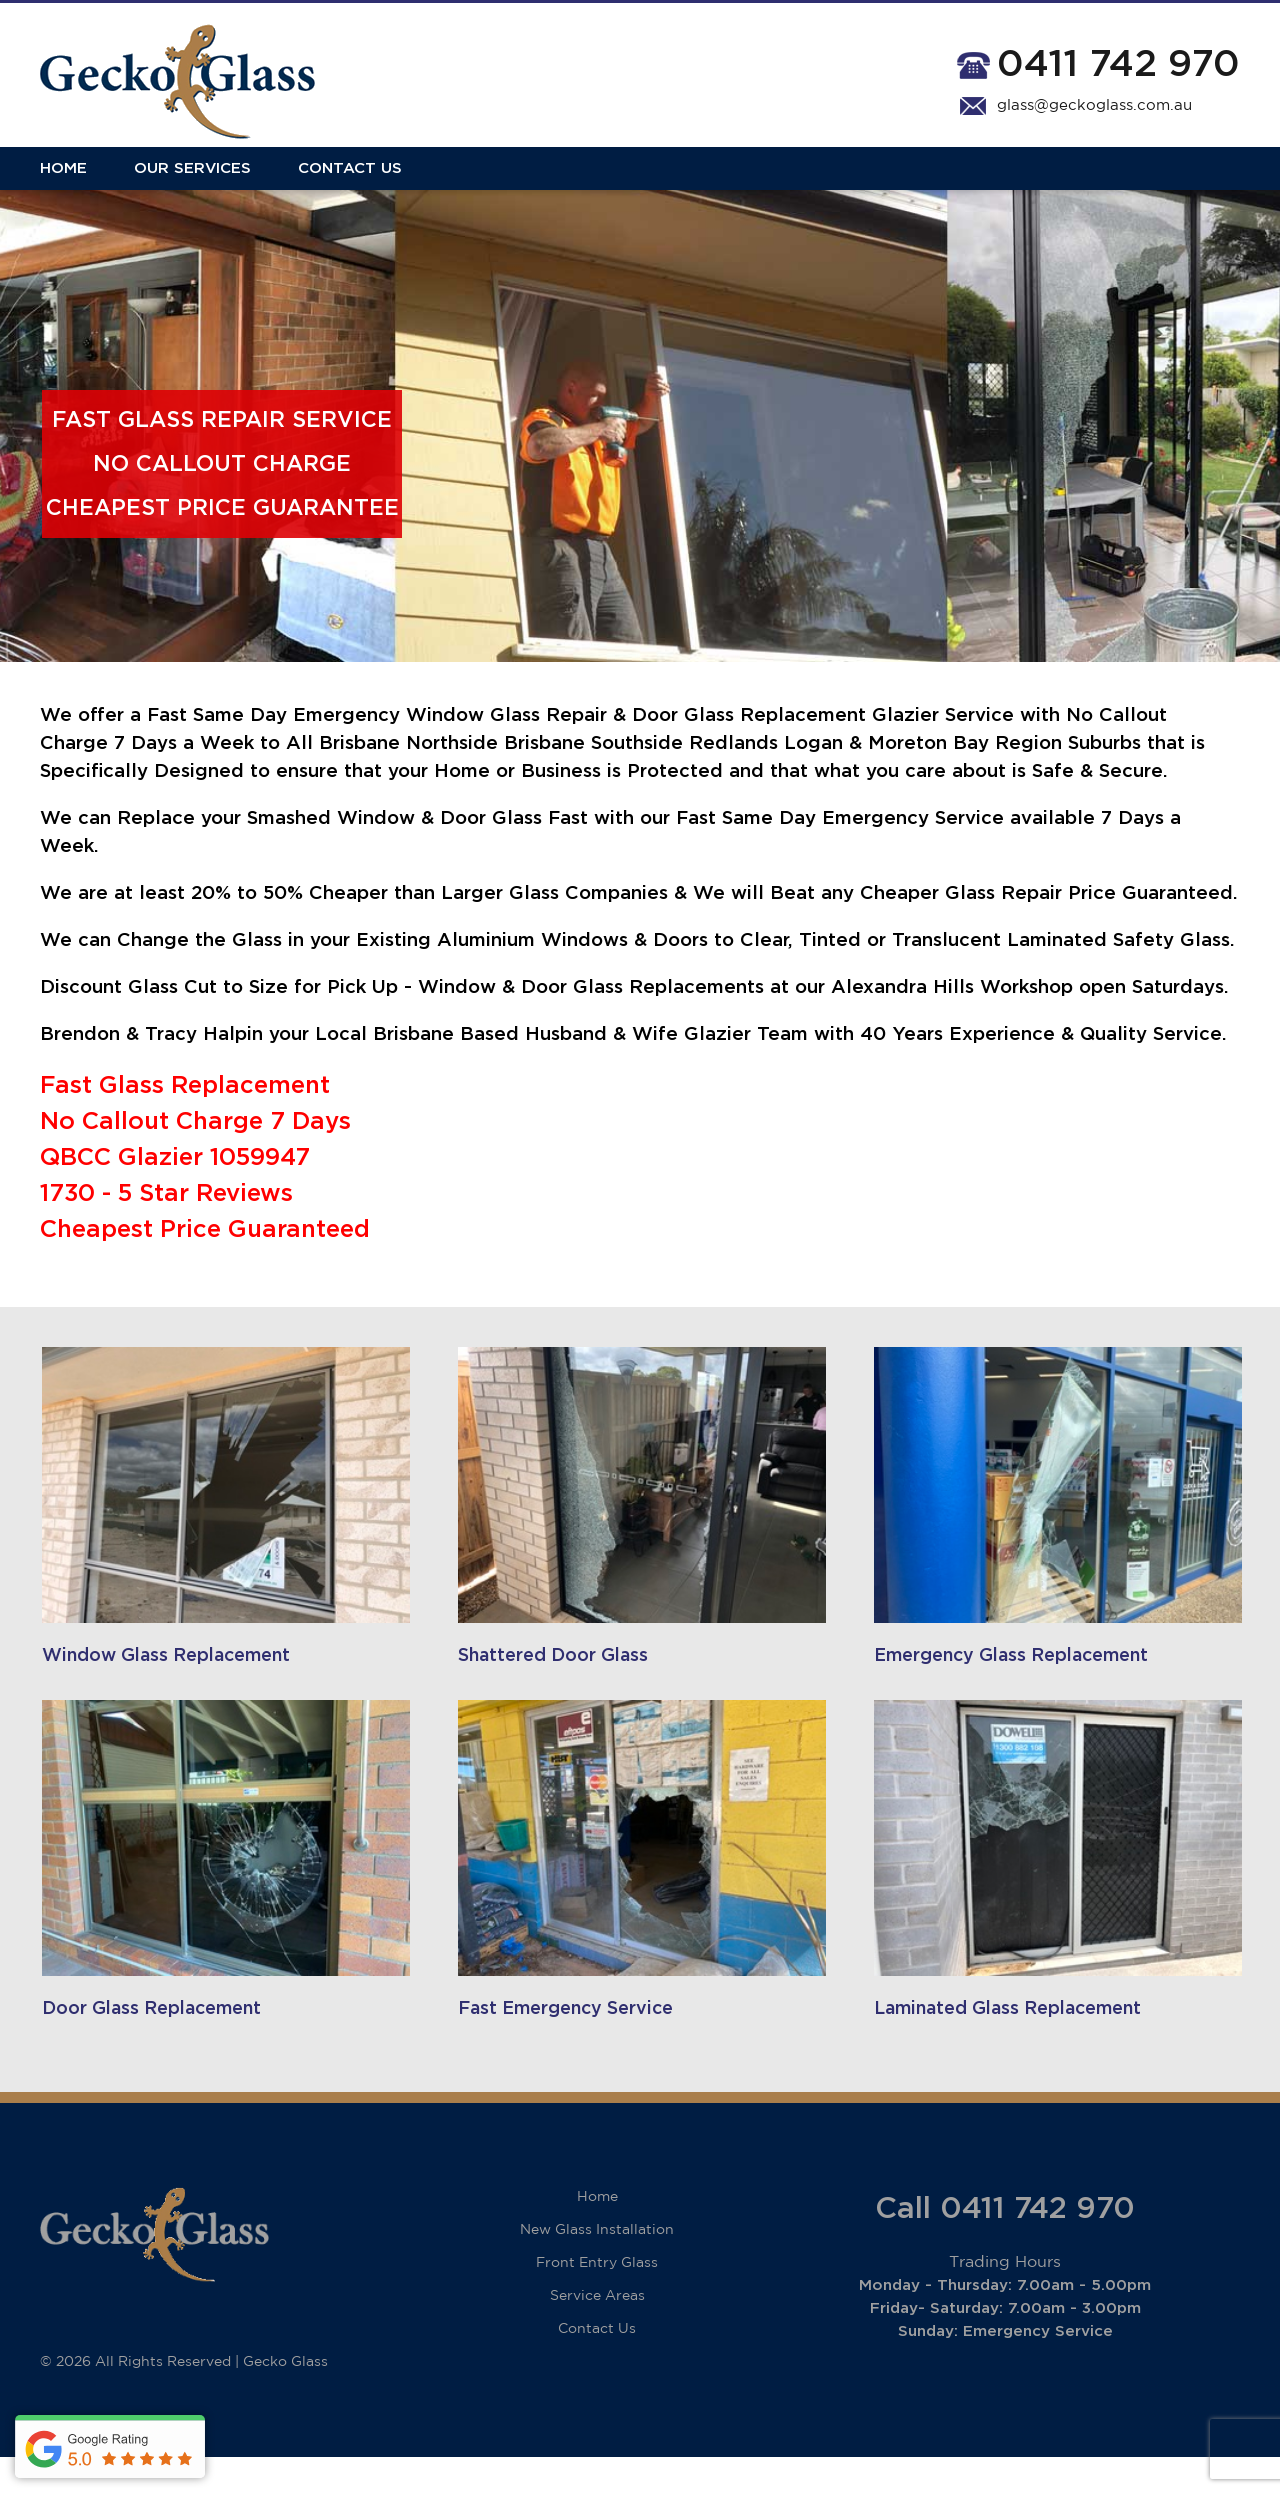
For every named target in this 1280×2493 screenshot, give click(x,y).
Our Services (192, 182)
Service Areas (597, 2332)
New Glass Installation (597, 2266)
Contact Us (350, 182)
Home (63, 182)
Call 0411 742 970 (1005, 2245)
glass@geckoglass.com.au (1094, 105)
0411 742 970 (1118, 64)
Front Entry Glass (597, 2299)
